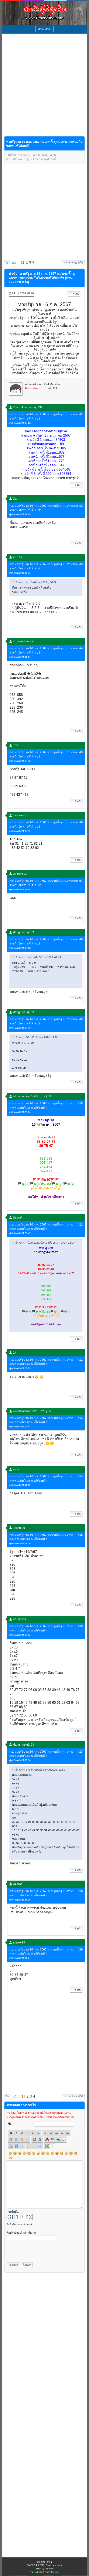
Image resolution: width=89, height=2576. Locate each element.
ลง (7, 262)
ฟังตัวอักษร (13, 2224)
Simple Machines (54, 2565)
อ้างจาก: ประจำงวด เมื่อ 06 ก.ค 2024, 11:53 (40, 1769)
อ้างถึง (74, 294)
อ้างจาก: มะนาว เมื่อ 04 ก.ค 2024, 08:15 (38, 957)
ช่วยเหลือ (41, 2562)
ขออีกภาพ (26, 2224)
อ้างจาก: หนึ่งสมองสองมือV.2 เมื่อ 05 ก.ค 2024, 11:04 (45, 1242)
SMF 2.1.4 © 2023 (35, 2565)
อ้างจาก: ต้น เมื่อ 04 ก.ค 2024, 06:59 (35, 582)
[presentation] (39, 2250)
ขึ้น (7, 2096)
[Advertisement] (44, 88)
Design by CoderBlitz (44, 2568)
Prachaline (31, 388)
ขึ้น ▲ (50, 2562)
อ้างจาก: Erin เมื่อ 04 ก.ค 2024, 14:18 (36, 1037)
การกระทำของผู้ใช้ (73, 262)
